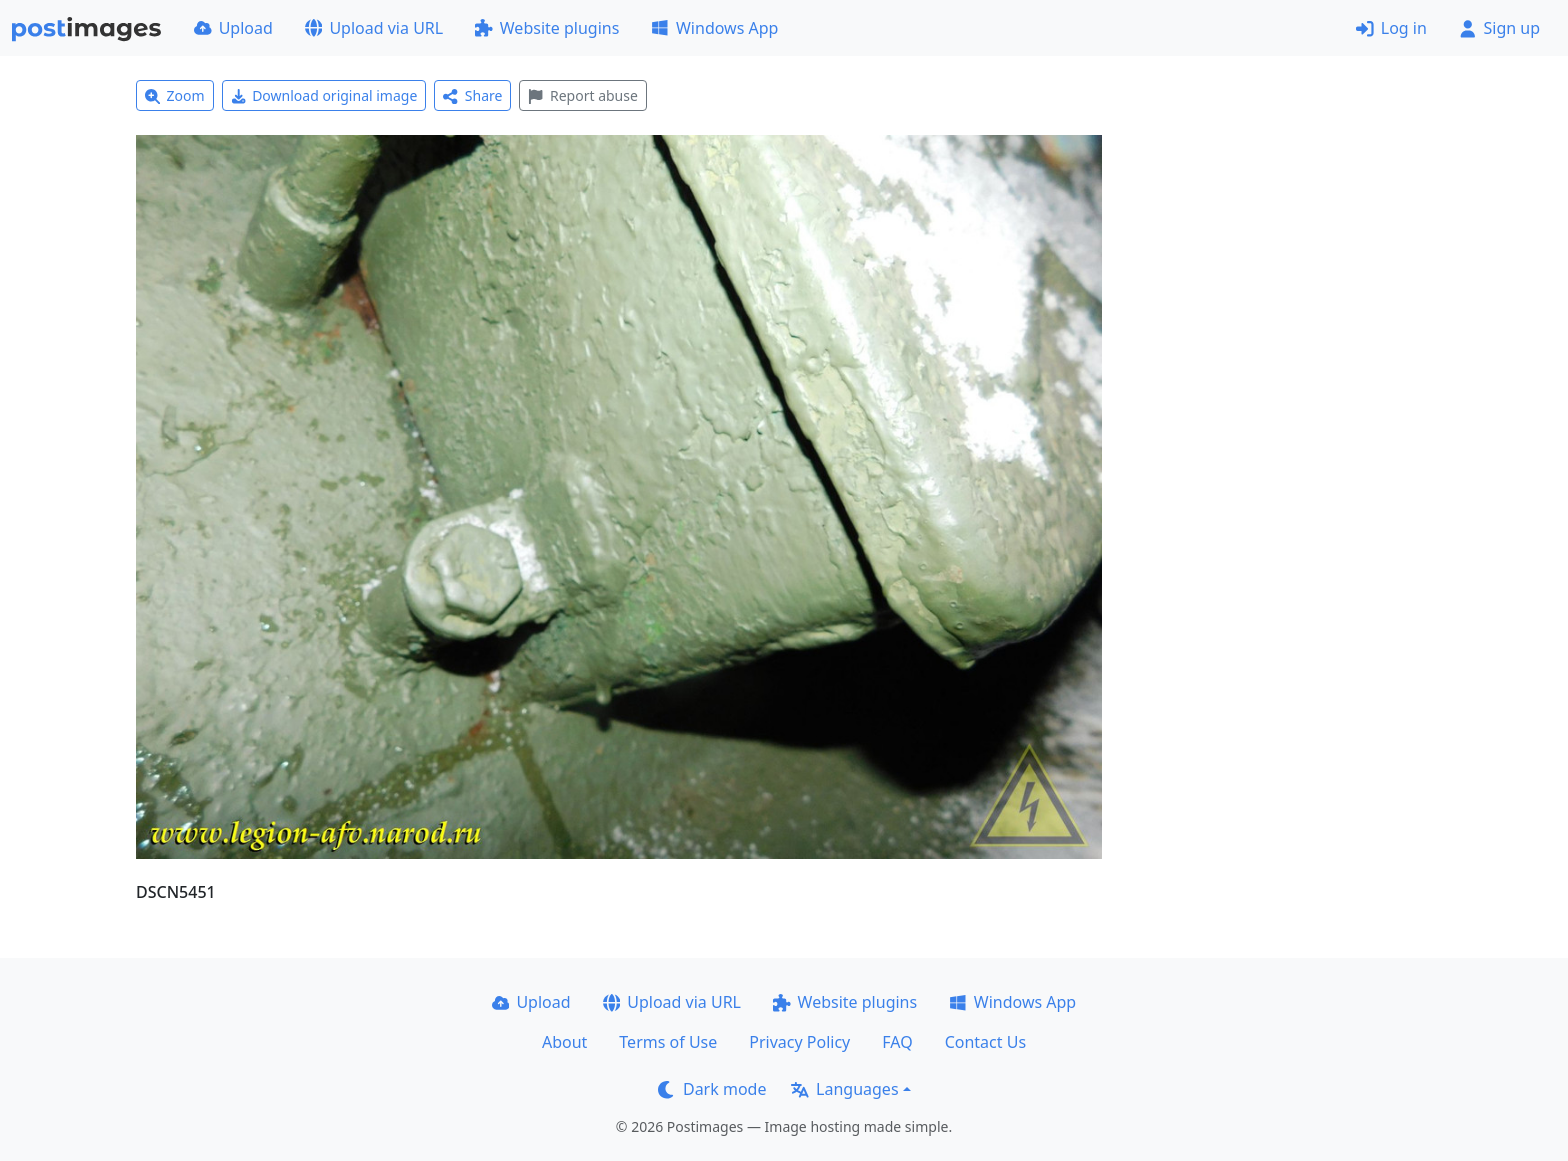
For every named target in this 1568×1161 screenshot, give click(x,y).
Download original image (324, 95)
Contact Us (985, 1042)
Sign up (1499, 28)
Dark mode (712, 1089)
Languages (844, 1089)
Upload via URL (374, 28)
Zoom (175, 95)
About (564, 1042)
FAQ (897, 1042)
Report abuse (582, 95)
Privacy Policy (799, 1042)
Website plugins (547, 28)
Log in (1391, 28)
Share (472, 95)
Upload (233, 28)
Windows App (714, 28)
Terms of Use (668, 1042)
